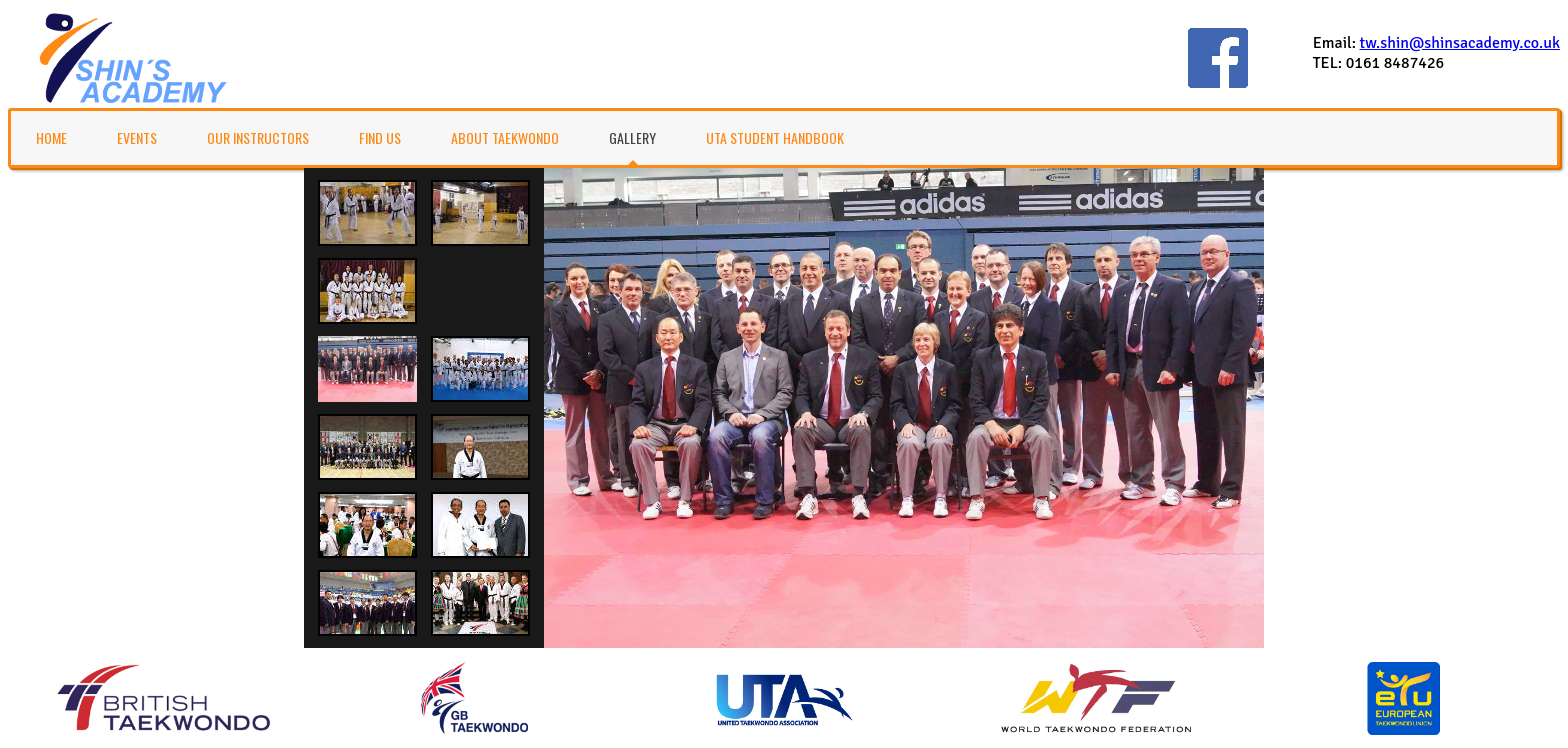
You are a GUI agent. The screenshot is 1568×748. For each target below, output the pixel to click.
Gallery (632, 137)
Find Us (380, 137)
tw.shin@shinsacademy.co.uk (1460, 43)
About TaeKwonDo (505, 137)
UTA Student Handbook (775, 137)
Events (137, 137)
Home (51, 137)
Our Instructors (258, 137)
